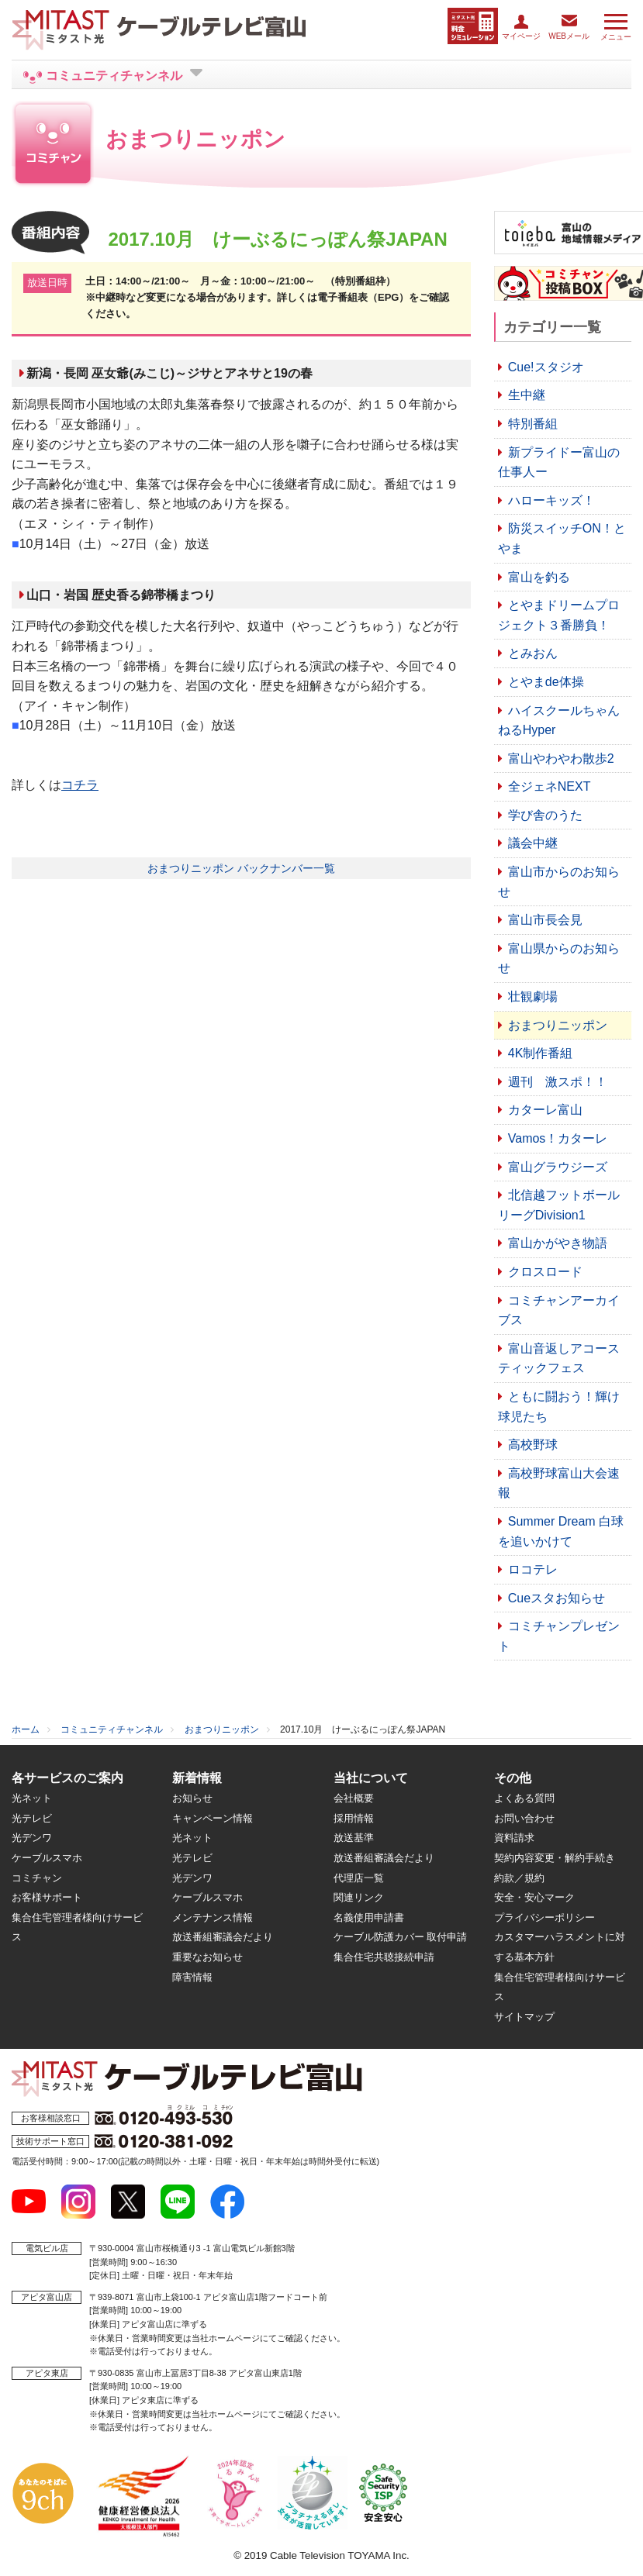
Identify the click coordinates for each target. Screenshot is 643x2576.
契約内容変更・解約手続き (554, 1858)
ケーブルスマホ (47, 1858)
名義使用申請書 (369, 1917)
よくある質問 (524, 1798)
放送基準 (354, 1837)
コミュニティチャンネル (111, 1729)
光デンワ (32, 1837)
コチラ (80, 784)
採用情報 (354, 1818)
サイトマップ (524, 2017)
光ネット (32, 1798)
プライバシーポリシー (544, 1917)
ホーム (26, 1729)
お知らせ (192, 1798)
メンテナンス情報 (212, 1917)
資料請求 (514, 1837)
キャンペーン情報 (212, 1818)
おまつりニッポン (222, 1729)
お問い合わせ (524, 1818)
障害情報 (192, 1977)
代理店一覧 (359, 1878)
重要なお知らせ (207, 1957)
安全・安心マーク (534, 1897)
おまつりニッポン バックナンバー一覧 (241, 868)
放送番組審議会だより (222, 1937)
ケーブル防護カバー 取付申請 (401, 1937)
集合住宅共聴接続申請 (384, 1957)
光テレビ (32, 1818)
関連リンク (359, 1897)
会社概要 (354, 1798)
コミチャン (37, 1878)
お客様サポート (47, 1897)
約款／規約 (519, 1878)
